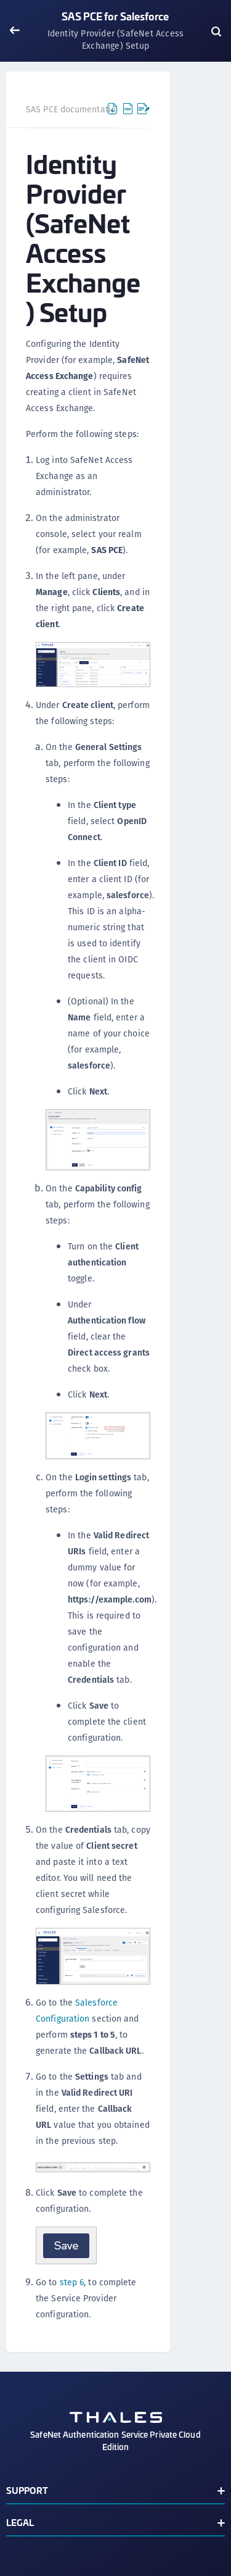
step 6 (72, 2282)
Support (27, 2489)
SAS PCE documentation (73, 109)
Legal (20, 2522)
